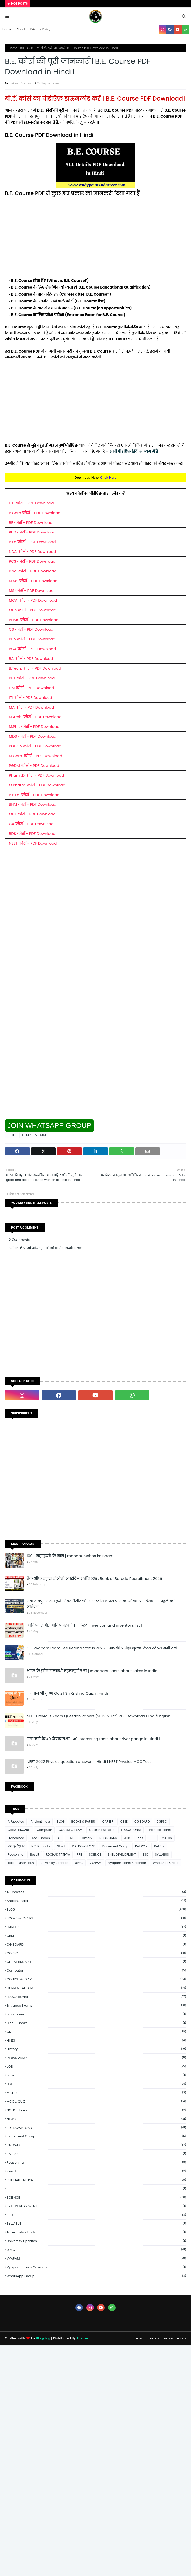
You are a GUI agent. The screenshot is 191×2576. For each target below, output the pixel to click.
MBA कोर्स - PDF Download (32, 610)
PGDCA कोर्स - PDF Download (35, 746)
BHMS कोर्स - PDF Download (34, 619)
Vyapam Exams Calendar (127, 1863)
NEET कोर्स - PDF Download (33, 843)
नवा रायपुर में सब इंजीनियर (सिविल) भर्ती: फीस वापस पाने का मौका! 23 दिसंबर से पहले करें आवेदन (101, 1604)
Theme (82, 2338)
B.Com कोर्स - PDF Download (34, 512)
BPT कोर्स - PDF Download (32, 678)
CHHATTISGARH (19, 1830)
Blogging (43, 2338)
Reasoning (15, 1854)
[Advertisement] (95, 237)
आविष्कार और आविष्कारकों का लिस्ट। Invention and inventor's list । (84, 1625)
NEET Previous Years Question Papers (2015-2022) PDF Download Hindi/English (98, 1716)
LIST (152, 1838)
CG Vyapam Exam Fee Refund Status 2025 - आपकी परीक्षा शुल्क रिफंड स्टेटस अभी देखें (102, 1648)
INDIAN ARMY (108, 1838)
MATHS (167, 1838)
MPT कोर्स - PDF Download (32, 814)
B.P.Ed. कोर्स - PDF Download (34, 794)
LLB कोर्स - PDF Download (31, 503)
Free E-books (40, 1838)
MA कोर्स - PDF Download (31, 707)
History (87, 1838)
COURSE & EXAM (34, 1135)
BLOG (24, 48)
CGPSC (161, 1821)
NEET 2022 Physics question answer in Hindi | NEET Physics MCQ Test (89, 1761)
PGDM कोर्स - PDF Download (34, 765)
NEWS (61, 1846)
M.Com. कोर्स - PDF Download (35, 755)
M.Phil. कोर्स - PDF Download (34, 726)
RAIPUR (159, 1846)
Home (6, 29)
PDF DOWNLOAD (83, 1846)
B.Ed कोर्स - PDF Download (32, 541)
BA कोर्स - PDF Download (31, 658)
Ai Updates (16, 1821)
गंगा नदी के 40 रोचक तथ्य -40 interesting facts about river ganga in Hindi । (93, 1738)
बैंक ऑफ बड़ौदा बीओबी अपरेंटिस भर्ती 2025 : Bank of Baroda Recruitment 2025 (94, 1578)
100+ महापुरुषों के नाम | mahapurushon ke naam (70, 1555)
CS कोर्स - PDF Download (31, 629)
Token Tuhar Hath (21, 1863)
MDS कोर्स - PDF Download (32, 736)
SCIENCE (95, 1854)
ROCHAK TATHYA (58, 1854)
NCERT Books (40, 1846)
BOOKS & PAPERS (83, 1821)
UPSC (79, 1863)
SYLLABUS (162, 1854)
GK (59, 1838)
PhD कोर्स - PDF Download (32, 532)
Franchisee (16, 1838)
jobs (140, 1838)
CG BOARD (142, 1821)
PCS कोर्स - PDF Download (32, 561)
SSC (145, 1854)
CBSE (124, 1821)
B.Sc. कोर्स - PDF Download (33, 571)
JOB (127, 1838)
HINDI (71, 1838)
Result (34, 1854)
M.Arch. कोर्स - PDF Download (35, 716)
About (20, 29)
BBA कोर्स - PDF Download (32, 639)
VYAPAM (96, 1863)
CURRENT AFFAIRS (101, 1830)
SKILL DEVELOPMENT (122, 1854)
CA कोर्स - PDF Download (31, 823)
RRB (79, 1854)
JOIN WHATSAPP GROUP (49, 1125)
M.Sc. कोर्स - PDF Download (33, 580)
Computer (44, 1830)
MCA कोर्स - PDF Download (33, 600)
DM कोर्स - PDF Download (31, 687)
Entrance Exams (159, 1830)
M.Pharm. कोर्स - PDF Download (37, 785)
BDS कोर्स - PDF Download (32, 833)
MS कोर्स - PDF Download (31, 590)
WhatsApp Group (166, 1863)
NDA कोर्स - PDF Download (32, 551)
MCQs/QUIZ (16, 1846)
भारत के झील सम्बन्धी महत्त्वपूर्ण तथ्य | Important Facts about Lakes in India (92, 1670)
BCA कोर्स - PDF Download (32, 648)
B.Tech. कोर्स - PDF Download (35, 668)
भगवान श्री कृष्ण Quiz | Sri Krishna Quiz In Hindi (67, 1693)
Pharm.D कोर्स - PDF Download (36, 775)
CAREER (107, 1821)
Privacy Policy (40, 29)
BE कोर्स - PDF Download (30, 522)
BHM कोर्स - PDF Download (32, 804)
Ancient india (40, 1821)
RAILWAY (141, 1846)
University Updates (54, 1863)
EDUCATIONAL (131, 1830)
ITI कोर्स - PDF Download (30, 697)
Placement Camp (115, 1846)
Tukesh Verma (20, 83)
